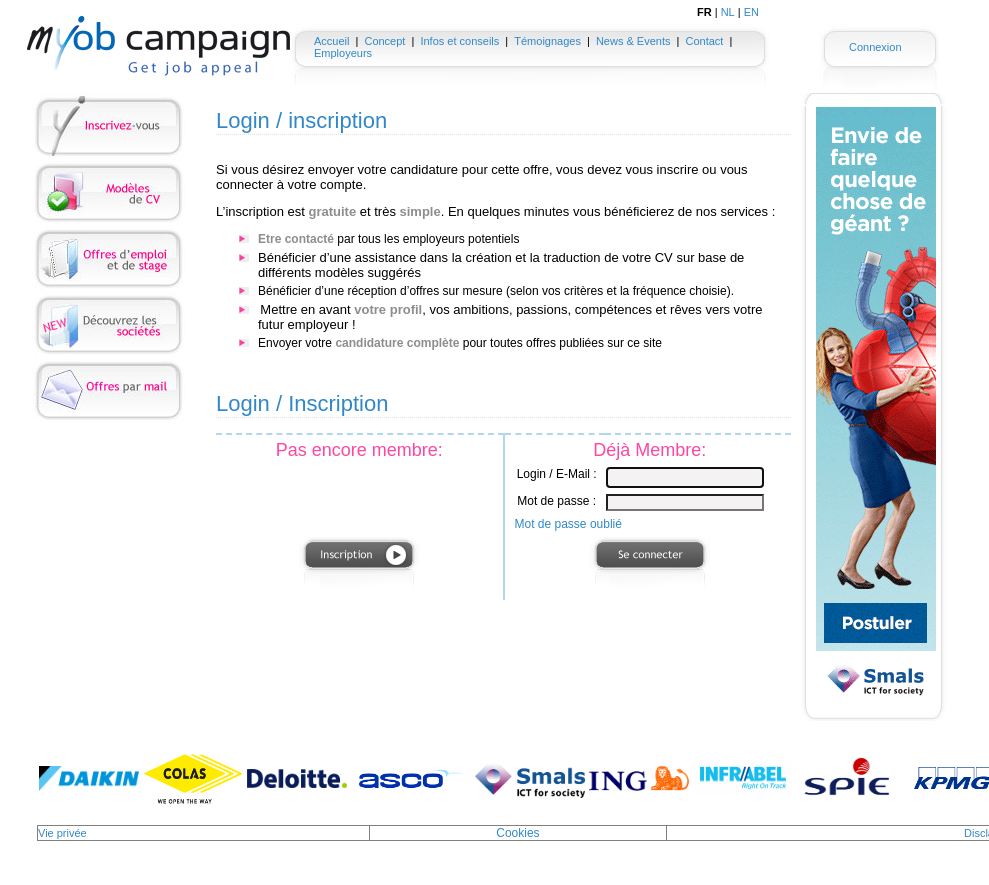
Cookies (517, 833)
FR (704, 12)
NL (728, 12)
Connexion (875, 47)
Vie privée (62, 833)
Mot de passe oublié (568, 524)
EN (751, 12)
